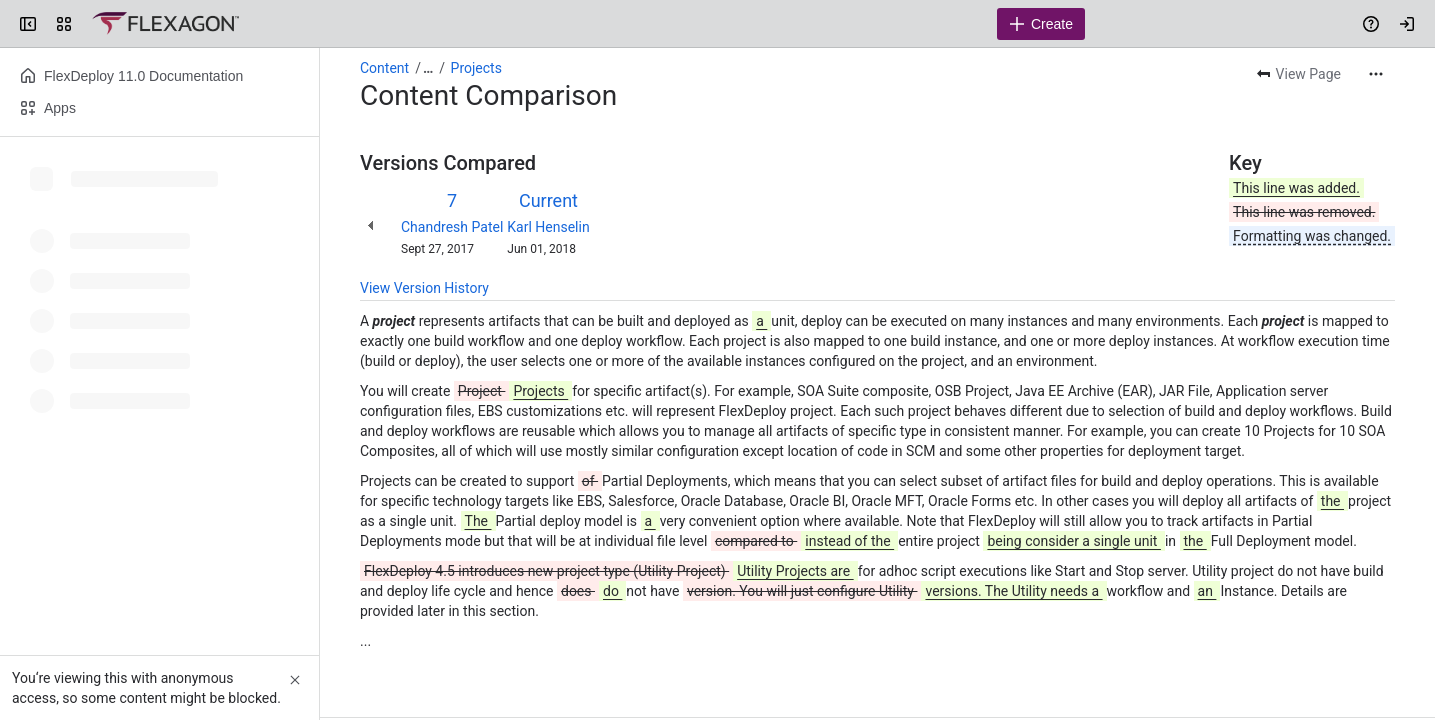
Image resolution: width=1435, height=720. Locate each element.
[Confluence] (165, 24)
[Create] (1041, 24)
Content (384, 68)
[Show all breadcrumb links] (428, 68)
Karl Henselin (548, 227)
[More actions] (1376, 74)
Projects (476, 68)
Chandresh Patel (452, 227)
